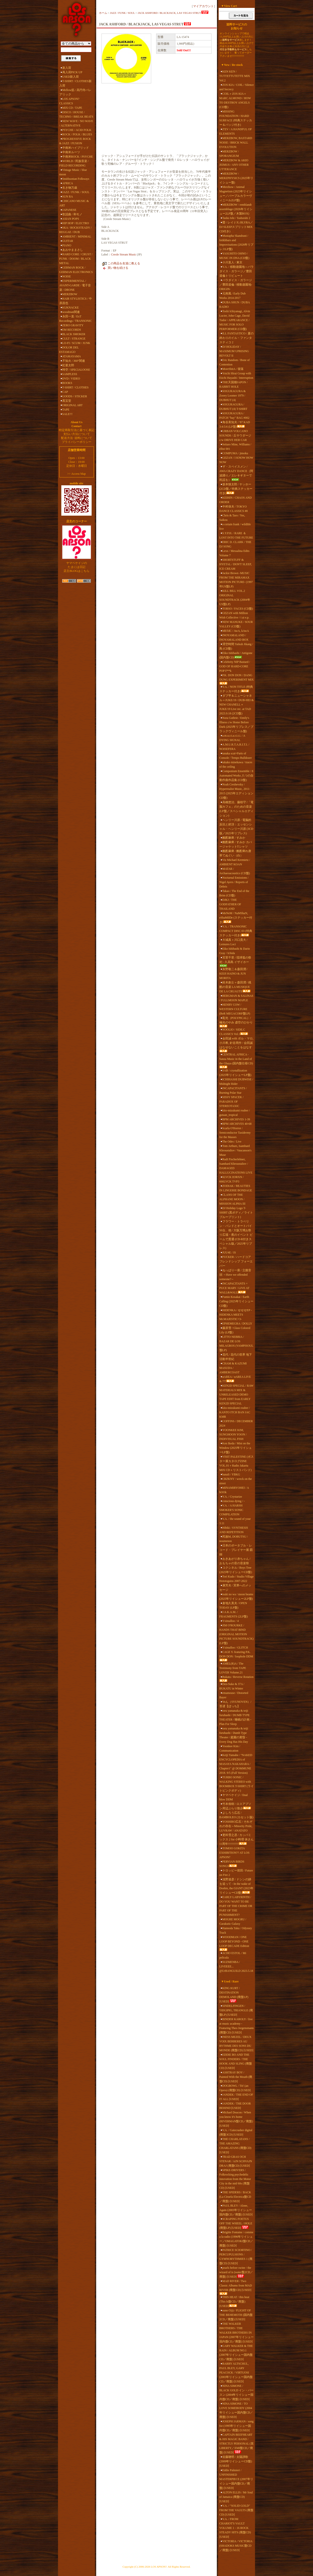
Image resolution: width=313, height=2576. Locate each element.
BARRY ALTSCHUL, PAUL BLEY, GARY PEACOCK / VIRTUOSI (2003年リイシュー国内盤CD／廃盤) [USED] (236, 2372)
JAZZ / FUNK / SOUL (76, 192)
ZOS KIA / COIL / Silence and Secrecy (236, 87)
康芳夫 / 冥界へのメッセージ (235, 1588)
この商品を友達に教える (124, 263)
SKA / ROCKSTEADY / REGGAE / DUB (75, 230)
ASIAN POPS (70, 218)
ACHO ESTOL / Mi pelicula (232, 1955)
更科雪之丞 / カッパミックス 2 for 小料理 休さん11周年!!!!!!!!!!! (236, 1839)
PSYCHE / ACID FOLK (76, 130)
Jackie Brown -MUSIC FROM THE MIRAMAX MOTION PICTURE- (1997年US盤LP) (236, 579)
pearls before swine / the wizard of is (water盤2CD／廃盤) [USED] (236, 2272)
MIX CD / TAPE (72, 107)
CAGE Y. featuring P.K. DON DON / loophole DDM (236, 1655)
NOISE (66, 276)
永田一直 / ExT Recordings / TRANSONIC (75, 319)
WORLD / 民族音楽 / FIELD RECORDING (74, 163)
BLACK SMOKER (73, 334)
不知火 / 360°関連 (73, 361)
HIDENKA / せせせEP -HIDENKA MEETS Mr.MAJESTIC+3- (235, 1314)
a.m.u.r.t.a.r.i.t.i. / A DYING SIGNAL (232, 738)
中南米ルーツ (71, 152)
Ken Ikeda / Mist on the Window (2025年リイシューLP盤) (235, 1448)
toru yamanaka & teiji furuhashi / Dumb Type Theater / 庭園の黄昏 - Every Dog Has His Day (233, 1735)
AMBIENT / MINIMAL (76, 236)
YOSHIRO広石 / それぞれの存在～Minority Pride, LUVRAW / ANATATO (236, 1826)
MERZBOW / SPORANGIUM (229, 154)
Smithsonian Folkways (75, 179)
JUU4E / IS (229, 1252)
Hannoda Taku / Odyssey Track (235, 1930)
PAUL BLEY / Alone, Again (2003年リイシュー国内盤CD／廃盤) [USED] (236, 2210)
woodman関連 (71, 312)
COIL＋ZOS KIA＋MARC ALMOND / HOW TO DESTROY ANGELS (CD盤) (235, 100)
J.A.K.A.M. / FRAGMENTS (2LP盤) (233, 1614)
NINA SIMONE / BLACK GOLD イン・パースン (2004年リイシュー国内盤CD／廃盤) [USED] (236, 2392)
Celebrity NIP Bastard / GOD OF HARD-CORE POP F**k (234, 666)
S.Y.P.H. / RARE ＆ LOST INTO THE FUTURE (236, 535)
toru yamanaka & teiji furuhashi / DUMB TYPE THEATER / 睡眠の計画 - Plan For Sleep (235, 1717)
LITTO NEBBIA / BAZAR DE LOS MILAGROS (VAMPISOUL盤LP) (236, 1343)
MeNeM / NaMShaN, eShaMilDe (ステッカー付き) (235, 917)
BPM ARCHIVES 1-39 (236, 1119)
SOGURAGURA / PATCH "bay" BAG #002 (234, 415)
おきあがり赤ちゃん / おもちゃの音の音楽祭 (234, 1561)
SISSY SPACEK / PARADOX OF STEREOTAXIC (231, 1101)
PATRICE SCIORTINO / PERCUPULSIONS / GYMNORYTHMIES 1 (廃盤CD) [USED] (235, 2256)
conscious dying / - (233, 1501)
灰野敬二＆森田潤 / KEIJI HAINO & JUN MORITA (233, 973)
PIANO (66, 245)
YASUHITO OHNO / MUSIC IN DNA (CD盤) (234, 256)
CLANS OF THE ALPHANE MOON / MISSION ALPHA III (232, 1199)
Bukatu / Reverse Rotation (236, 1678)
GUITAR (67, 241)
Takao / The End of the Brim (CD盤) (234, 893)
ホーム (103, 12)
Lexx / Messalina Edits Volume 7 (234, 553)
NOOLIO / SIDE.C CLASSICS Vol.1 (233, 1032)
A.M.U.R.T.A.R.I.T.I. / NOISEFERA (234, 747)
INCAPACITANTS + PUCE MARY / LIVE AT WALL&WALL (234, 1288)
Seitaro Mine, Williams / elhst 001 (235, 447)
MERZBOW (69, 294)
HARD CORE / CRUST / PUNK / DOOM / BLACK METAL (76, 259)
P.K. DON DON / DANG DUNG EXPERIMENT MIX (236, 679)
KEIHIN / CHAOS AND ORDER (235, 500)
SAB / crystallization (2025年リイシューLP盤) (235, 1073)
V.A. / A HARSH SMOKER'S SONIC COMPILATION (231, 1510)
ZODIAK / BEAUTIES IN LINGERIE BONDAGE (235, 1188)
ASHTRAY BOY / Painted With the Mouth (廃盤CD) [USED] (235, 2077)
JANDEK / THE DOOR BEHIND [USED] (235, 2106)
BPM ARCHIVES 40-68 (237, 1123)
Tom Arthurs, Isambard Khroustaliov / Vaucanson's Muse (235, 1150)
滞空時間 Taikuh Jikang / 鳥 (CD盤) (236, 646)
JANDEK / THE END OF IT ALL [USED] (236, 2097)
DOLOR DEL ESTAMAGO (69, 350)
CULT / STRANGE (74, 338)
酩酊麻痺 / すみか (233, 837)
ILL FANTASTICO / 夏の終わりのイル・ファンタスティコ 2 (236, 338)
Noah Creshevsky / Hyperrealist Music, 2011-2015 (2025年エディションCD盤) (236, 791)
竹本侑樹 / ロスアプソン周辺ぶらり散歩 (235, 1806)
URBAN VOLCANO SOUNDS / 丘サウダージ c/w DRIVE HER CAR (235, 435)
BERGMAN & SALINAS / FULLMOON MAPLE (236, 998)
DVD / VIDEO (71, 378)
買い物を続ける (118, 268)
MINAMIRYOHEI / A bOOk (234, 1490)
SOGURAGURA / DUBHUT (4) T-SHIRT (233, 407)
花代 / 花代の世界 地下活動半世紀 (235, 1357)
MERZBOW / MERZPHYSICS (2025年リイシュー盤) (236, 178)
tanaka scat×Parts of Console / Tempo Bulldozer (235, 756)
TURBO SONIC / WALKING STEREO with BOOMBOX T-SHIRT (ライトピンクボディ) (236, 1784)
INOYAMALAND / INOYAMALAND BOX (233, 637)
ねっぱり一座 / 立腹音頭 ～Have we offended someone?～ (235, 1275)
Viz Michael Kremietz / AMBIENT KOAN (234, 862)
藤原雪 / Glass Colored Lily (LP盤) (234, 1330)
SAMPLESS (69, 374)
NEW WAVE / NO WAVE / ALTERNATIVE (76, 123)
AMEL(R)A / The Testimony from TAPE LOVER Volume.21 (232, 1668)
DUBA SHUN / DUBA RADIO (234, 304)
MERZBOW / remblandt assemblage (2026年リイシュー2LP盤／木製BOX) (235, 209)
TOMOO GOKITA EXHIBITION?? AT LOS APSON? (234, 1853)
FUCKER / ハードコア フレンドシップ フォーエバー (236, 1261)
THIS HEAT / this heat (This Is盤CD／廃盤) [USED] (234, 2301)
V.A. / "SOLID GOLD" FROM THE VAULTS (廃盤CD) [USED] (236, 2510)
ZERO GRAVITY (73, 325)
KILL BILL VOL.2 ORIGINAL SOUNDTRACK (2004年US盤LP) (234, 597)
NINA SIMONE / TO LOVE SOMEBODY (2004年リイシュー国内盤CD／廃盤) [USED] (236, 2410)
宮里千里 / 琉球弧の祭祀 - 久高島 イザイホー (235, 961)
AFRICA (67, 183)
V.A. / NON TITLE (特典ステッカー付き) (236, 689)
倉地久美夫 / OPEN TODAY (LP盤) (233, 1605)
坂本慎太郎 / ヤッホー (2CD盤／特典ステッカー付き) (236, 489)
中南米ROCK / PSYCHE (77, 156)
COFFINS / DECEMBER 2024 (236, 1423)
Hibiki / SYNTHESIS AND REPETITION (233, 1530)
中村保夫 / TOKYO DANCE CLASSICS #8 (233, 509)
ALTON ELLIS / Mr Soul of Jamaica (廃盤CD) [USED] (236, 2497)
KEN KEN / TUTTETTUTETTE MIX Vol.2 (234, 76)
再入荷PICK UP (72, 72)
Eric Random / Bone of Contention (234, 362)
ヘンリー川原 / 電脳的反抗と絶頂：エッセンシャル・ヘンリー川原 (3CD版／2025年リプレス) (236, 826)
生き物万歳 (69, 187)
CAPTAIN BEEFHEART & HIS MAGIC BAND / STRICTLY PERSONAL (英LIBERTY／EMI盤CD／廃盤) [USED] (236, 2443)
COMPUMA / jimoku (235, 453)
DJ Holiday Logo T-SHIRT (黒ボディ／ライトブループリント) (236, 1212)
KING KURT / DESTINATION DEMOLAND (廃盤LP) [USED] (233, 1994)
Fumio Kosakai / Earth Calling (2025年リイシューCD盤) (236, 1301)
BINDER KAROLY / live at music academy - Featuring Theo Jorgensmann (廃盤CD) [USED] (236, 2025)
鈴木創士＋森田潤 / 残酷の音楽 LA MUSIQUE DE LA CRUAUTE (235, 987)
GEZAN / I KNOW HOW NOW (236, 460)
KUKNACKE (70, 307)
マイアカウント (203, 6)
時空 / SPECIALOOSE (76, 369)
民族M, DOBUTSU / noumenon (233, 1539)
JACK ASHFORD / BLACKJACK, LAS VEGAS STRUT (173, 12)
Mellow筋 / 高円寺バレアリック (75, 92)
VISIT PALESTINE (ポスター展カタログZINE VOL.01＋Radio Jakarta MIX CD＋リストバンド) (236, 1463)
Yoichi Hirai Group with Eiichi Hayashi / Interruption (236, 376)
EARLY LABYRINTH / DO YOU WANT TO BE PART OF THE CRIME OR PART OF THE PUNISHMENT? (235, 1906)
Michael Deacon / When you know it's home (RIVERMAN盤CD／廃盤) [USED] (236, 2119)
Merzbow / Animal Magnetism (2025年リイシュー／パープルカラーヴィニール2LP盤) (235, 193)
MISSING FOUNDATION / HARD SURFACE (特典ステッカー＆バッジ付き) (235, 118)
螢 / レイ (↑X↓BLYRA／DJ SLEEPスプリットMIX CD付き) (236, 227)
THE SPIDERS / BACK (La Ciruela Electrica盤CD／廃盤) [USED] (235, 2197)
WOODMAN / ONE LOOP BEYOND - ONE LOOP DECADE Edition (234, 1943)
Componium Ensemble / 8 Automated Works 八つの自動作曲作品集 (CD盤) (236, 775)
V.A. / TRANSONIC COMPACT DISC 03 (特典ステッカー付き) (235, 931)
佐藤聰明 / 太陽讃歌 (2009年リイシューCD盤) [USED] (235, 2461)
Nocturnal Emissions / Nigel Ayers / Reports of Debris (234, 882)
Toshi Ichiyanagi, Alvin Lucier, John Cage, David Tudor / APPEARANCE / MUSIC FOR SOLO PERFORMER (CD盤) (234, 320)
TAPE (65, 409)
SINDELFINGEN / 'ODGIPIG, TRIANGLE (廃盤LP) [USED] (236, 2010)
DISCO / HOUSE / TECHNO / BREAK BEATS (76, 114)
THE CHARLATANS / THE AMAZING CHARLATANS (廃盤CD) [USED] (235, 2145)
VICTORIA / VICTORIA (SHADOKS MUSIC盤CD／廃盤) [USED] (235, 2546)
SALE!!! (67, 414)
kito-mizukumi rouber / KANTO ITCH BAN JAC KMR (234, 1412)
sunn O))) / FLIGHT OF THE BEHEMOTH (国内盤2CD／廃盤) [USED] (236, 2315)
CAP (65, 392)
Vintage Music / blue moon (73, 172)
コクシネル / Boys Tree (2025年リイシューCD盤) (235, 1570)
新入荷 (66, 68)
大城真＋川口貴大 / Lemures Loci (233, 942)
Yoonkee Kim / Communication (229, 1748)
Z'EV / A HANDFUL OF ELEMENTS (235, 131)
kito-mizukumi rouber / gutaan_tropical (234, 1113)
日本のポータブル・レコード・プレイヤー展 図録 (236, 1550)
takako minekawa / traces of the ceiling (235, 764)
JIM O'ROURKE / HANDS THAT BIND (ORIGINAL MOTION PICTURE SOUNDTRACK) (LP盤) (236, 1634)
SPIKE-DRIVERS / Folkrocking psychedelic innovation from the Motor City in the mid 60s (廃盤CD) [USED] (235, 2179)
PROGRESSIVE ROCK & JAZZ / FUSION (75, 141)
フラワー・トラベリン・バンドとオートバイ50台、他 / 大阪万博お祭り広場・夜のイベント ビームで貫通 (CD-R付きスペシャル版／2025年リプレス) (236, 1235)
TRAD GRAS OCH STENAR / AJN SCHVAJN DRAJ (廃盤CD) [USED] (235, 2161)
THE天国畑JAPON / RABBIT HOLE (233, 384)
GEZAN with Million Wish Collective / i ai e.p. (234, 615)
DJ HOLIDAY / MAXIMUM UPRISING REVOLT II (234, 351)
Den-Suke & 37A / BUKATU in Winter (232, 1686)
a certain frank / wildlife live (235, 526)
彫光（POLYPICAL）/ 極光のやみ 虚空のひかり (236, 1021)
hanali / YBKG (231, 1474)
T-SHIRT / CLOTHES (75, 387)
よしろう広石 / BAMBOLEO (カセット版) (236, 1815)
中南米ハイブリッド (75, 147)
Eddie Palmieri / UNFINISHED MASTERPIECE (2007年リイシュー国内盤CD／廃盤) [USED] (236, 2479)
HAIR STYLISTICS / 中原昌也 (75, 301)
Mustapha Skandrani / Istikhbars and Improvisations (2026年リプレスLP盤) (236, 242)
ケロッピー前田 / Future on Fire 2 (236, 1873)
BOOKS (67, 383)
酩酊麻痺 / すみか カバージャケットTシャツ (235, 844)
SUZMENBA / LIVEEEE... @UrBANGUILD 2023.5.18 (236, 1966)
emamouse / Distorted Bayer (233, 1695)
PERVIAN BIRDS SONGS (231, 1864)
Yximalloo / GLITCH (235, 1647)
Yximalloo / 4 (230, 1621)
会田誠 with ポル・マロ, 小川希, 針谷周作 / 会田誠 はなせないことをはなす (236, 1044)
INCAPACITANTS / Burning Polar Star (233, 1090)
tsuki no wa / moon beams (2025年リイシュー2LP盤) (236, 1596)
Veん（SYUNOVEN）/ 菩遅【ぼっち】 (235, 1704)
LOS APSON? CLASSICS (69, 101)
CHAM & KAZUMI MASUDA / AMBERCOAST (233, 1368)
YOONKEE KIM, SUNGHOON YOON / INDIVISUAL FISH (233, 1434)
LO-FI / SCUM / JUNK (76, 343)
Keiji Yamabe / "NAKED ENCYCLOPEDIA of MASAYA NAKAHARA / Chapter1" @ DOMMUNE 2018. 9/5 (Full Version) (235, 1764)
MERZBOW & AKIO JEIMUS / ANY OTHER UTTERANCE (234, 165)
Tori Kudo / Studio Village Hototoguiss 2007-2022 (236, 1579)
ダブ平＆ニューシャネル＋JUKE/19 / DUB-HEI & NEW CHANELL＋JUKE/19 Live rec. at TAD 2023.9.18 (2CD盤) (236, 704)
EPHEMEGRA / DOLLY (237, 1323)
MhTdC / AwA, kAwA (235, 631)
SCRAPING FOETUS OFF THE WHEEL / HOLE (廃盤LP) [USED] (235, 2223)
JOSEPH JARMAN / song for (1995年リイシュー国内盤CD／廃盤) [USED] (236, 2426)
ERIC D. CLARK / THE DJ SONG (235, 544)
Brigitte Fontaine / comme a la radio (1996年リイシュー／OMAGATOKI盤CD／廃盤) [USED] (236, 2239)
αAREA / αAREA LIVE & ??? (235, 1379)
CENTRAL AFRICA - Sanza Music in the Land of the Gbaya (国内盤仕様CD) (236, 1060)
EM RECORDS (71, 329)
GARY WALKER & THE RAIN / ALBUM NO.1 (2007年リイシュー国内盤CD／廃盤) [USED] (236, 2352)
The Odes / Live (232, 1141)
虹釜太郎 (68, 365)
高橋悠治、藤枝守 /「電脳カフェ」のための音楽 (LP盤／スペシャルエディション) (236, 808)
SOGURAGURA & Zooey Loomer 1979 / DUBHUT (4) (232, 395)
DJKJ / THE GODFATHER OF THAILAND (230, 904)
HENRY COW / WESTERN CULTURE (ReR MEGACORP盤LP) (234, 1009)
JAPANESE (69, 210)
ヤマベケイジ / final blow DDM (233, 1797)
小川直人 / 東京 (232, 262)
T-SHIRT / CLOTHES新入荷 (75, 83)
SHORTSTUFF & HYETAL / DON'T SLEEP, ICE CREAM (235, 564)
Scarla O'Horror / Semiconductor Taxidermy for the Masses (235, 1132)
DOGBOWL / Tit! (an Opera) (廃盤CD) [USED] (235, 2088)
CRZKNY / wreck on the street (235, 1481)
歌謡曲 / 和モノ (72, 214)
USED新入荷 (70, 76)
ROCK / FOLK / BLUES (77, 134)
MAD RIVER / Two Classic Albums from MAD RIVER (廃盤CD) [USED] (235, 2287)
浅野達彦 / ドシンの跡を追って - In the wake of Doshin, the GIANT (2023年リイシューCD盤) (236, 1886)
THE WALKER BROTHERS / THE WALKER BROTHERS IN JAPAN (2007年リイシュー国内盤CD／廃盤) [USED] (236, 2332)
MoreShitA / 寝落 (233, 369)
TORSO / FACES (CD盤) (237, 608)
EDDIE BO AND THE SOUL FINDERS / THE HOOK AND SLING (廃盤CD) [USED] (235, 2061)
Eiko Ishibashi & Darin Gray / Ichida (234, 951)
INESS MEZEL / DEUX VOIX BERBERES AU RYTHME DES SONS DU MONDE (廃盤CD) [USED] (236, 2043)
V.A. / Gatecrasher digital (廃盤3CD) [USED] (235, 2132)
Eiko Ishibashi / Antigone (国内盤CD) (235, 655)
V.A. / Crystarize (232, 1496)
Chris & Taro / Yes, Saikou (232, 518)
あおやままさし (72, 250)
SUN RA (67, 196)
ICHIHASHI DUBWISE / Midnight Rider (236, 1082)
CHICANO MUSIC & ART (74, 203)
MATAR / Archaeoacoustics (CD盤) (234, 871)
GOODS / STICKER (74, 396)
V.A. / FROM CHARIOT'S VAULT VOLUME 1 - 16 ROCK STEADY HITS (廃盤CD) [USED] (235, 2528)
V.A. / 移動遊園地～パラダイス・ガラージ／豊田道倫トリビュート (236, 271)
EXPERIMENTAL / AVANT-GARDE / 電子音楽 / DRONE (75, 285)
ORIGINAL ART (72, 405)
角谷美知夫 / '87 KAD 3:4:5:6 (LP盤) (234, 424)
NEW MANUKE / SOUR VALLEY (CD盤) (236, 624)
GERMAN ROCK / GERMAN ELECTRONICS (76, 270)
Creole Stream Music (123, 254)
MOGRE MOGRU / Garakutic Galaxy (232, 1921)
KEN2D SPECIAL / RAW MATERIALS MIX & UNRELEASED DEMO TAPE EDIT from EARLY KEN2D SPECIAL (236, 1394)
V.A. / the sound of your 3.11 (235, 1521)
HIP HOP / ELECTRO (75, 223)
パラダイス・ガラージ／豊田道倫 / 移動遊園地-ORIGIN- (235, 284)
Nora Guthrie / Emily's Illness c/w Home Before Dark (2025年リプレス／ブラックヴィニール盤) (236, 724)
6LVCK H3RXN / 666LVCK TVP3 (231, 1179)
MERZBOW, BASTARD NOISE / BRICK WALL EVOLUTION (235, 142)
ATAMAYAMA (71, 356)
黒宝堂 (66, 400)
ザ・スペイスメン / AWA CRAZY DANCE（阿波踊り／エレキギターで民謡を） (236, 473)
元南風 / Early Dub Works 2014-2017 (232, 296)
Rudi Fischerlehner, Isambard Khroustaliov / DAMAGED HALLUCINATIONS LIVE (235, 1166)
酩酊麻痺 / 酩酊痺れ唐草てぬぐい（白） (235, 853)
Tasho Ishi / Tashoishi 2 (236, 218)
